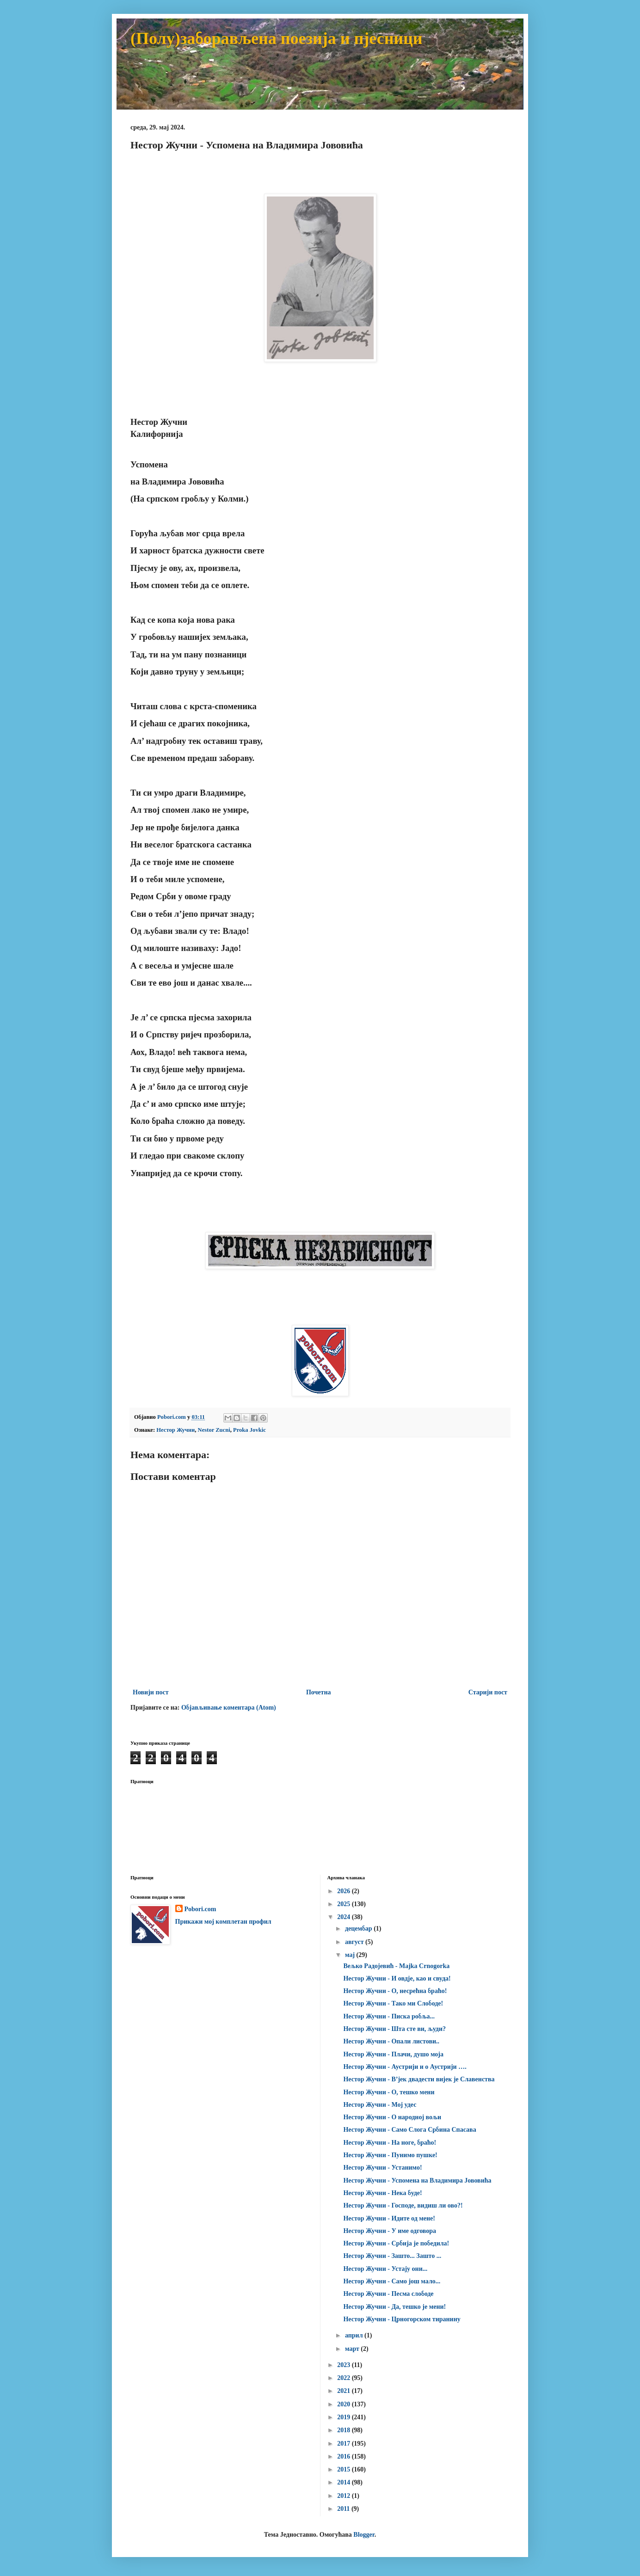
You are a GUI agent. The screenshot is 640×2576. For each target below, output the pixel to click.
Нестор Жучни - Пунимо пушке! (390, 2155)
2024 (344, 1917)
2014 (344, 2482)
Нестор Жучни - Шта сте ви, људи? (394, 2028)
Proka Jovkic (249, 1430)
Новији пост (151, 1692)
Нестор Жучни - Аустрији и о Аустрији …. (404, 2066)
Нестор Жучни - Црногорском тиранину (401, 2319)
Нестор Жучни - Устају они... (385, 2268)
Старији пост (487, 1692)
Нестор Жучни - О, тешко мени (388, 2092)
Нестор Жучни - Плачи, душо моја (393, 2054)
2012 (344, 2495)
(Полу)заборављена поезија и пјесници (276, 38)
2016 (344, 2456)
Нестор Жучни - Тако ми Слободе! (393, 2003)
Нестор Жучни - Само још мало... (391, 2281)
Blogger (363, 2534)
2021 (344, 2390)
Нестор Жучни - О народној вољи (392, 2117)
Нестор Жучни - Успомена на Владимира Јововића (417, 2180)
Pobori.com (200, 1909)
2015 (344, 2469)
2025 (344, 1904)
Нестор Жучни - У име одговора (389, 2230)
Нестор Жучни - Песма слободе (388, 2293)
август (355, 1941)
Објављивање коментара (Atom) (228, 1707)
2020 (344, 2404)
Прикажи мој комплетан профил (223, 1921)
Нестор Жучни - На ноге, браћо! (389, 2142)
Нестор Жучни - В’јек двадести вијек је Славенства (418, 2079)
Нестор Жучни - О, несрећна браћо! (395, 1990)
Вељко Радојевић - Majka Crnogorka (396, 1966)
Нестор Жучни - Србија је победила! (396, 2243)
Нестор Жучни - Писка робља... (388, 2016)
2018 (344, 2430)
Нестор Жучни (175, 1430)
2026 (344, 1891)
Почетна (318, 1692)
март (353, 2348)
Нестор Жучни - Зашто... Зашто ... (392, 2255)
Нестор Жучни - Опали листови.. (391, 2041)
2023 (344, 2364)
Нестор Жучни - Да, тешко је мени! (394, 2306)
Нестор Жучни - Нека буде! (382, 2193)
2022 (344, 2377)
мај (351, 1954)
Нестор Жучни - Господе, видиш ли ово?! (402, 2205)
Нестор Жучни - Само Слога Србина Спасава (409, 2129)
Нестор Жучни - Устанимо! (382, 2167)
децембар (359, 1928)
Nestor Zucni (214, 1430)
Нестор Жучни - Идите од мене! (389, 2218)
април (354, 2335)
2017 (344, 2443)
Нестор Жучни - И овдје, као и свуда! (396, 1978)
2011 (344, 2508)
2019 (344, 2417)
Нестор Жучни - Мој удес (379, 2104)
